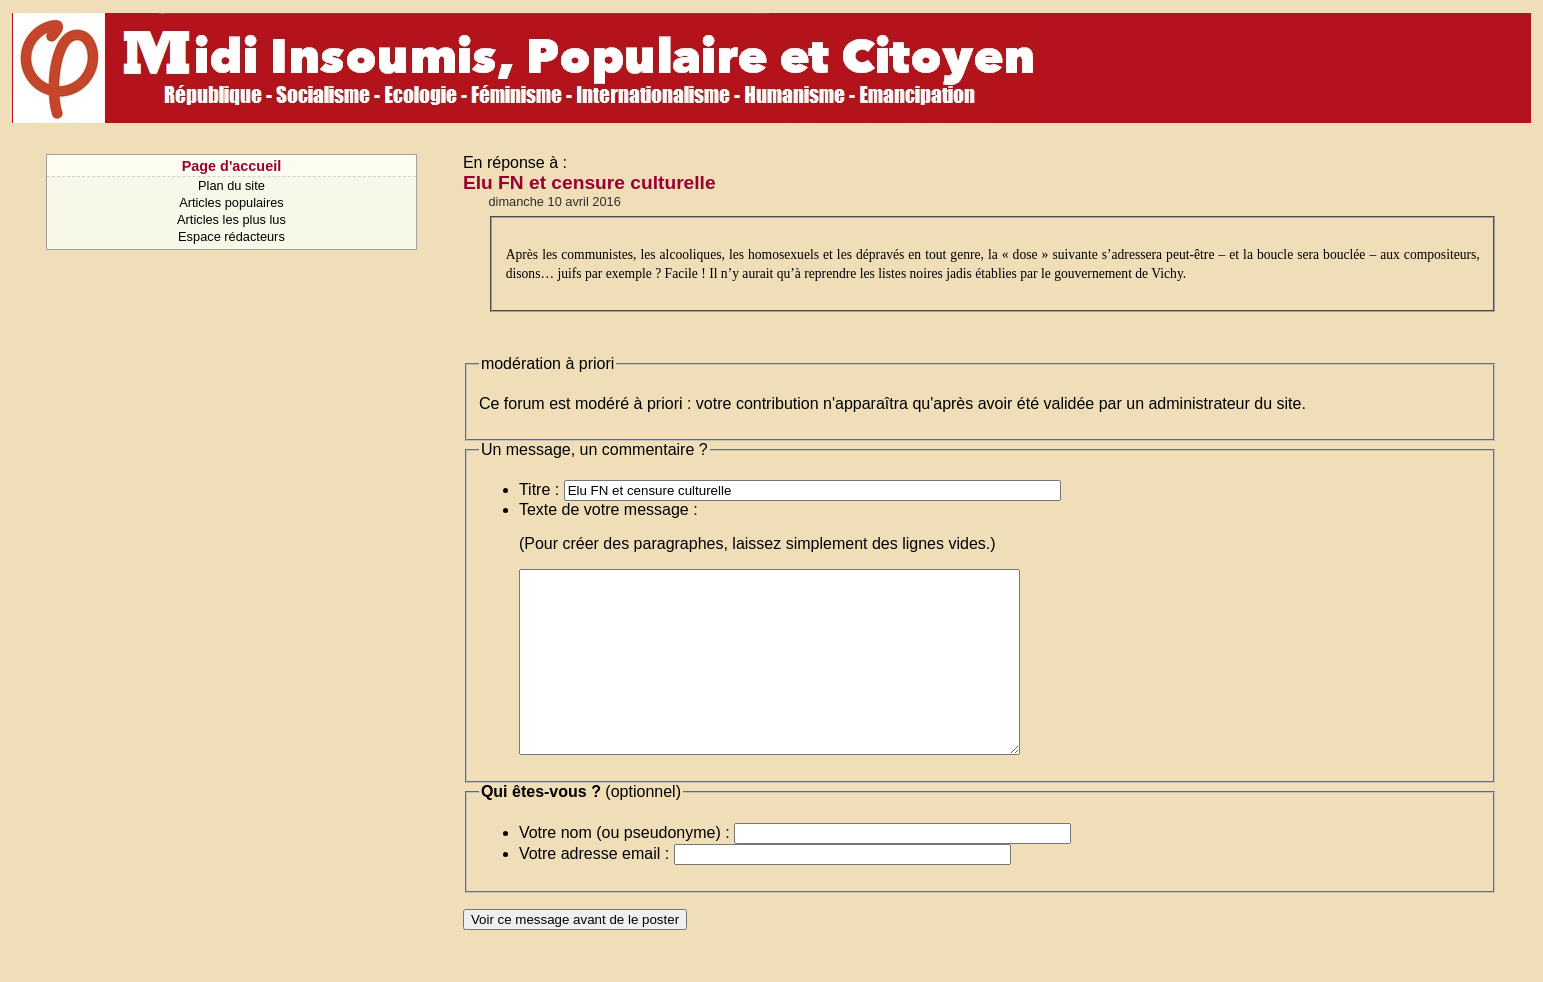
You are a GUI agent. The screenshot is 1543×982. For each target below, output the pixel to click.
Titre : (539, 489)
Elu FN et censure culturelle (589, 182)
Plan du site (231, 185)
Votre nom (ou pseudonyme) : (624, 868)
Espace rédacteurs (231, 236)
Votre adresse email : (594, 889)
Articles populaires (231, 202)
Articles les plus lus (231, 219)
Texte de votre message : (608, 509)
